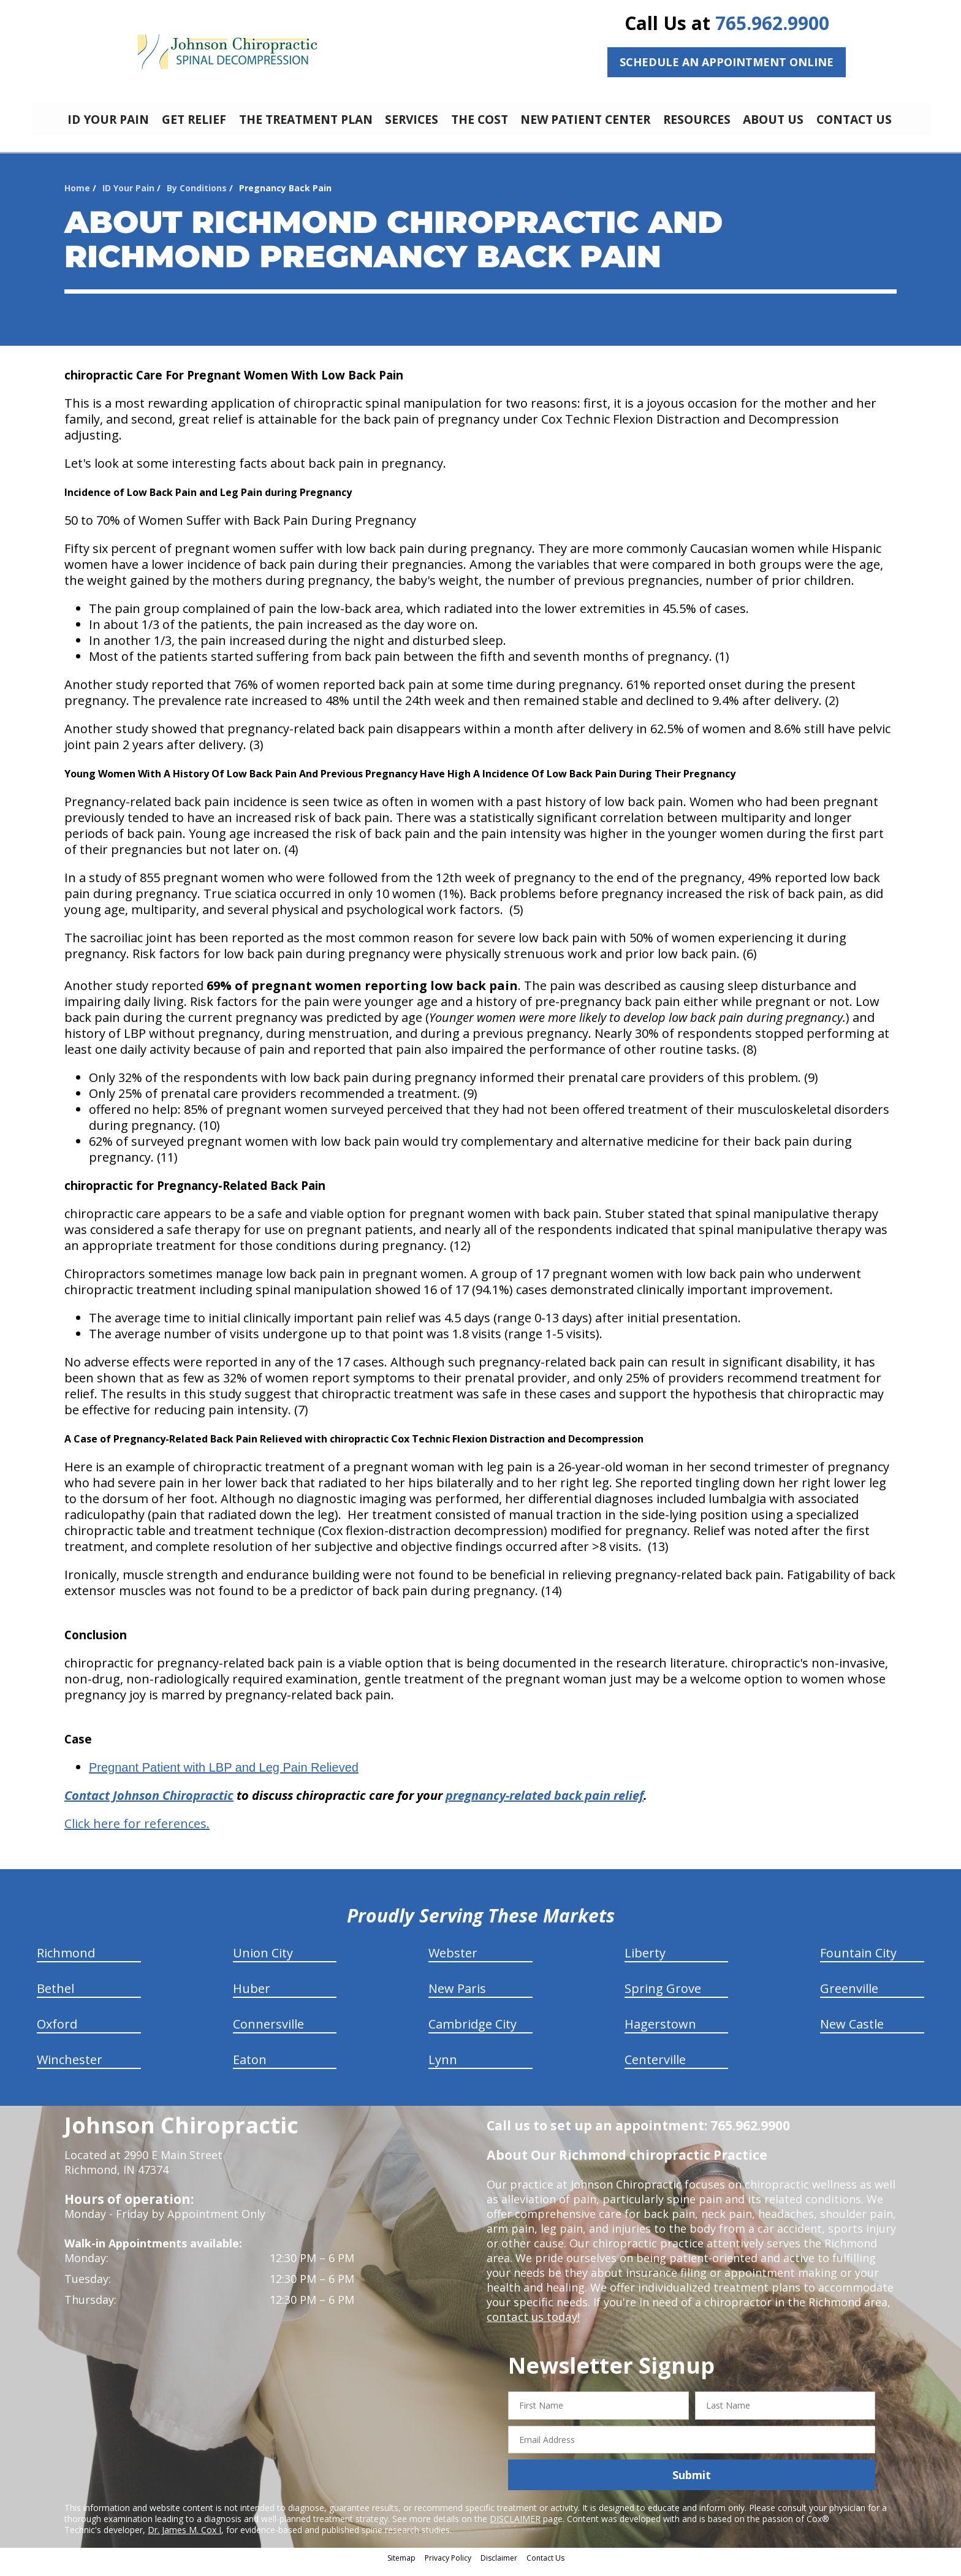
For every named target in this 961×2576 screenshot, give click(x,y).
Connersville (268, 2033)
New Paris (457, 1997)
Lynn (442, 2068)
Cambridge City (472, 2033)
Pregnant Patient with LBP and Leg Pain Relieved (224, 1776)
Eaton (250, 2068)
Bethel (55, 1997)
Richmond (66, 1962)
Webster (452, 1962)
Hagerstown (660, 2033)
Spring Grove (663, 1997)
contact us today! (532, 2326)
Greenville (849, 1997)
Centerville (655, 2068)
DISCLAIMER (515, 2528)
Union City (263, 1962)
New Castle (852, 2033)
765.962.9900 (772, 23)
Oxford (57, 2033)
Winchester (69, 2068)
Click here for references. (137, 1832)
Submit (691, 2484)
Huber (251, 1997)
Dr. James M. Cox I (184, 2539)
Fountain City (858, 1962)
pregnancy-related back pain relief (545, 1804)
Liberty (645, 1962)
